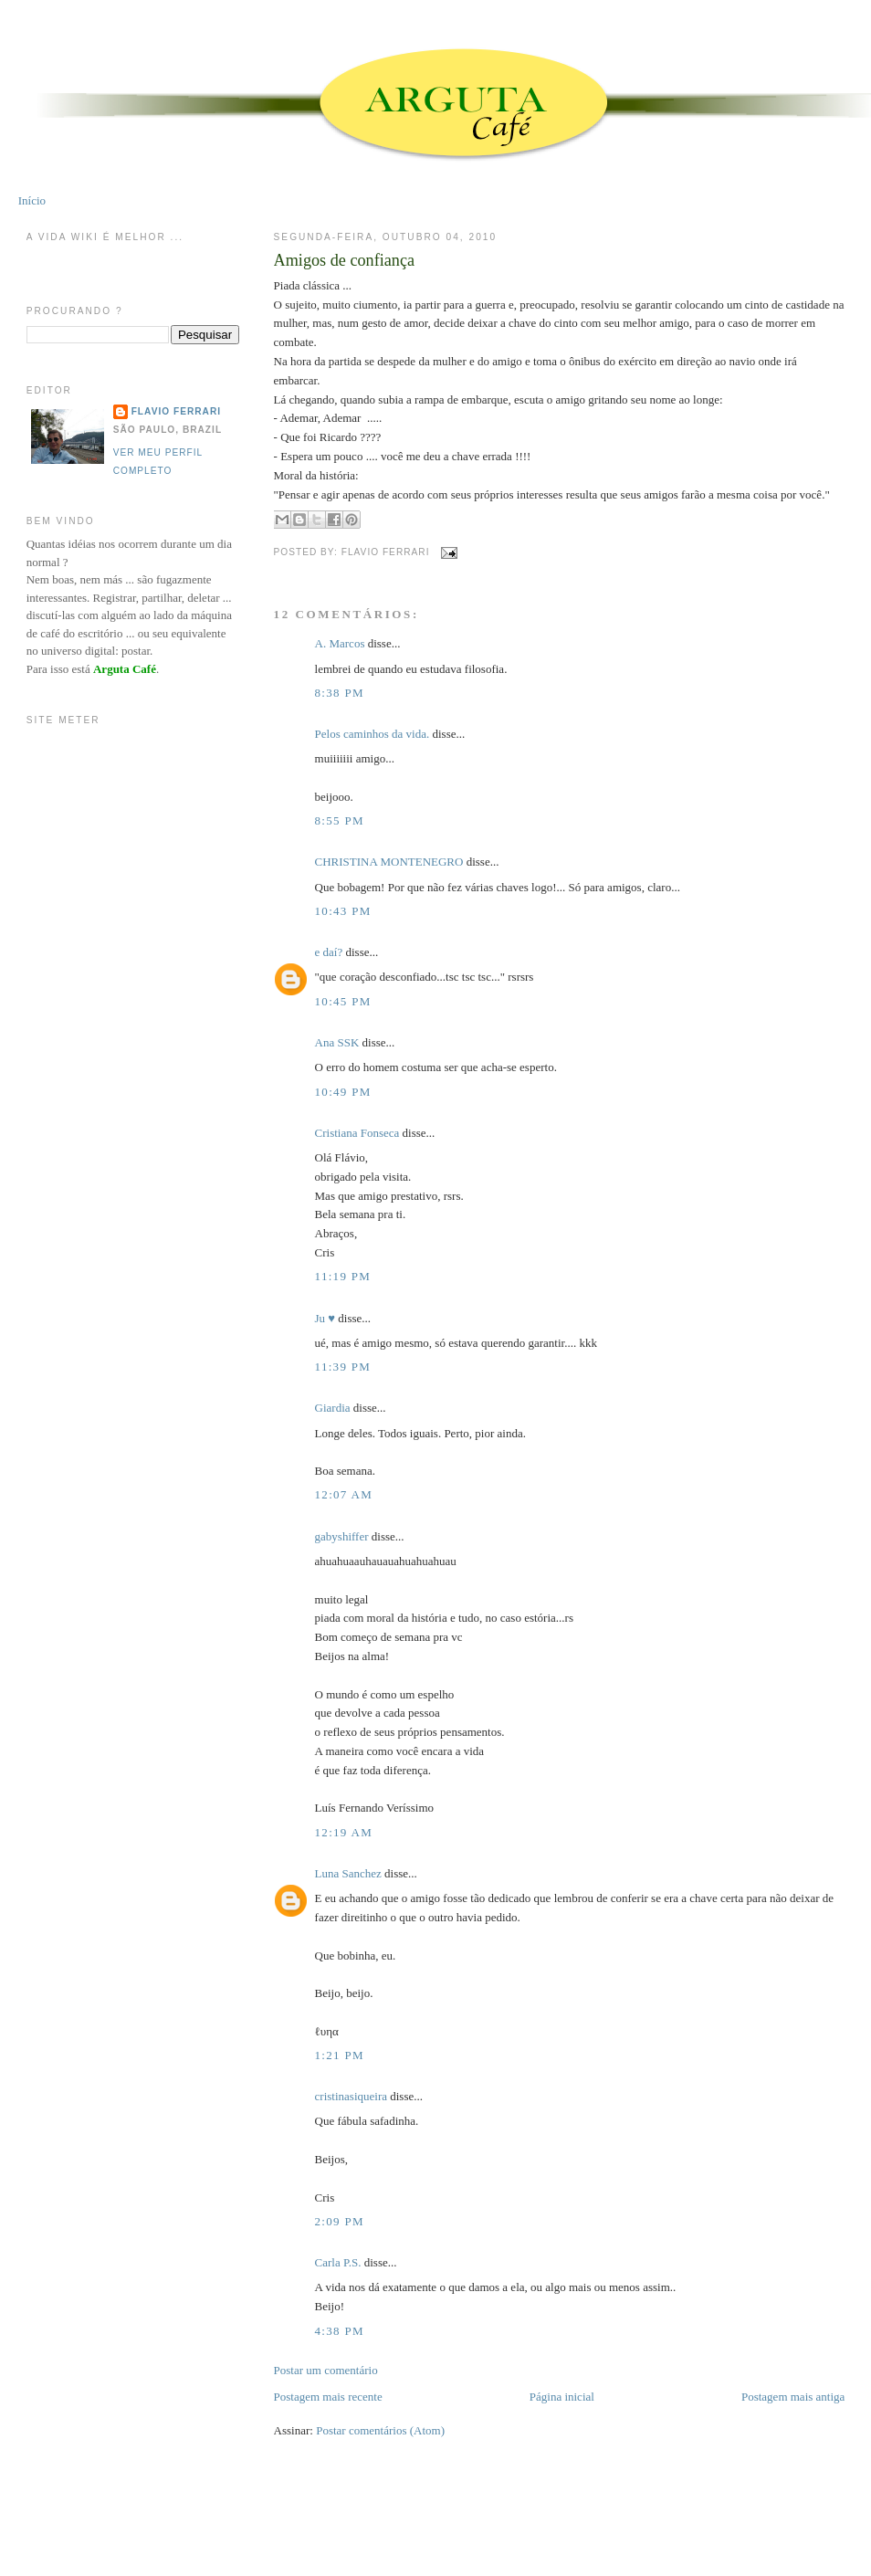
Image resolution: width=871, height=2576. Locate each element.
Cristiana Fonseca (357, 1133)
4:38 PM (339, 2331)
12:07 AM (344, 1494)
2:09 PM (339, 2221)
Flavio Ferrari (176, 411)
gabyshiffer (342, 1536)
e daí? (329, 952)
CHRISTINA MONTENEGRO (389, 861)
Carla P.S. (338, 2262)
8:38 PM (339, 692)
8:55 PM (339, 820)
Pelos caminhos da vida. (372, 734)
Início (32, 200)
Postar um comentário (326, 2370)
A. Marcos (340, 643)
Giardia (333, 1407)
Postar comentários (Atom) (380, 2430)
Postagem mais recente (328, 2396)
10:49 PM (343, 1092)
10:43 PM (343, 911)
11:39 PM (343, 1366)
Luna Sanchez (348, 1873)
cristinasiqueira (351, 2096)
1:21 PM (339, 2055)
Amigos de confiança (344, 260)
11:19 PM (343, 1276)
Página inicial (562, 2396)
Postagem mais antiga (793, 2396)
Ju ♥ (325, 1318)
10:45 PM (343, 1001)
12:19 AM (344, 1832)
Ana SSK (337, 1042)
